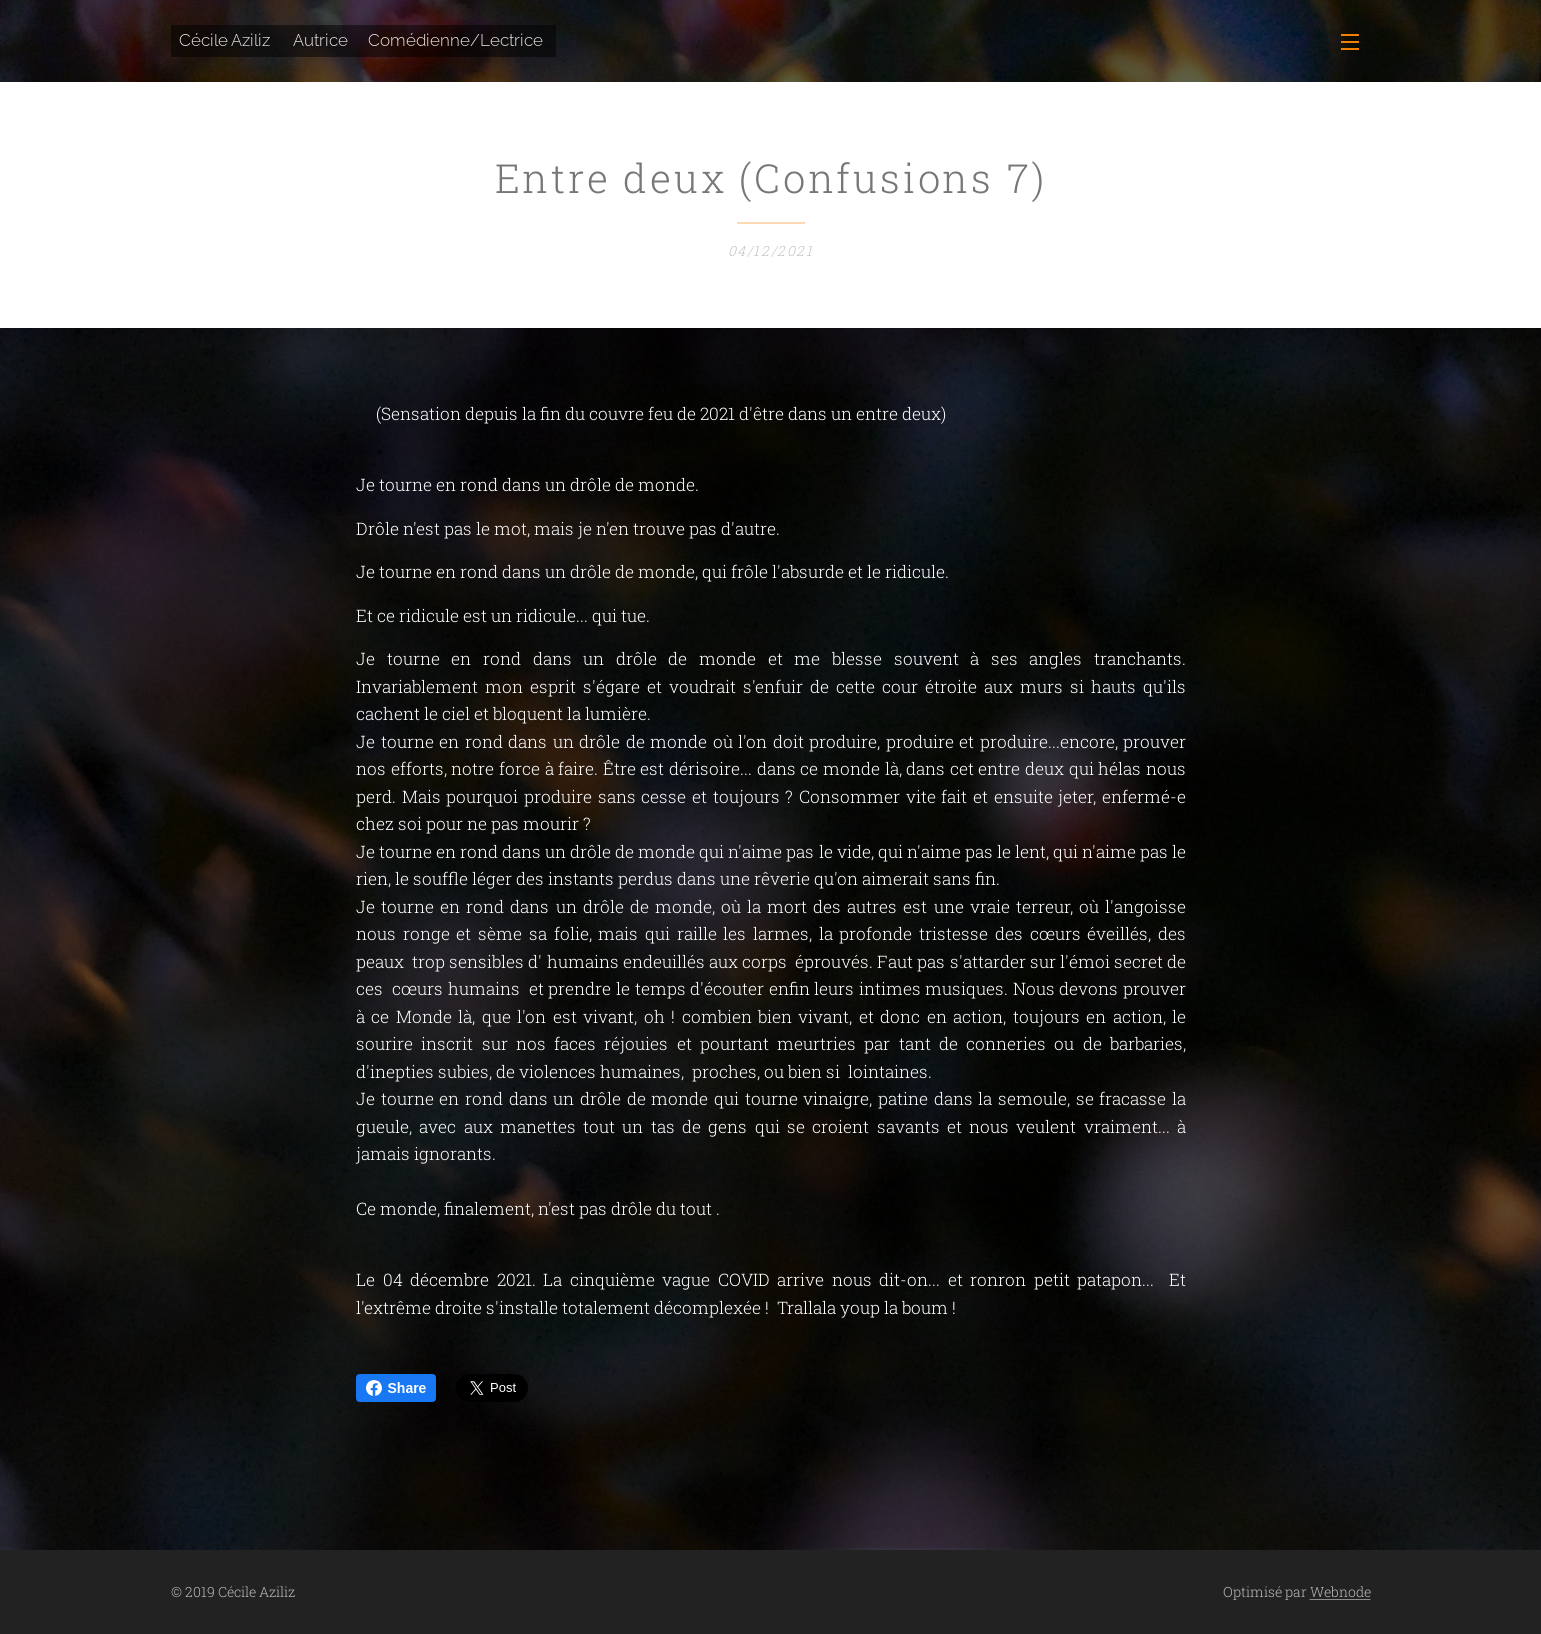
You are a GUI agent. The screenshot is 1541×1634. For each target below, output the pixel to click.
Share (396, 1388)
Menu (1350, 42)
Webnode (1340, 1591)
